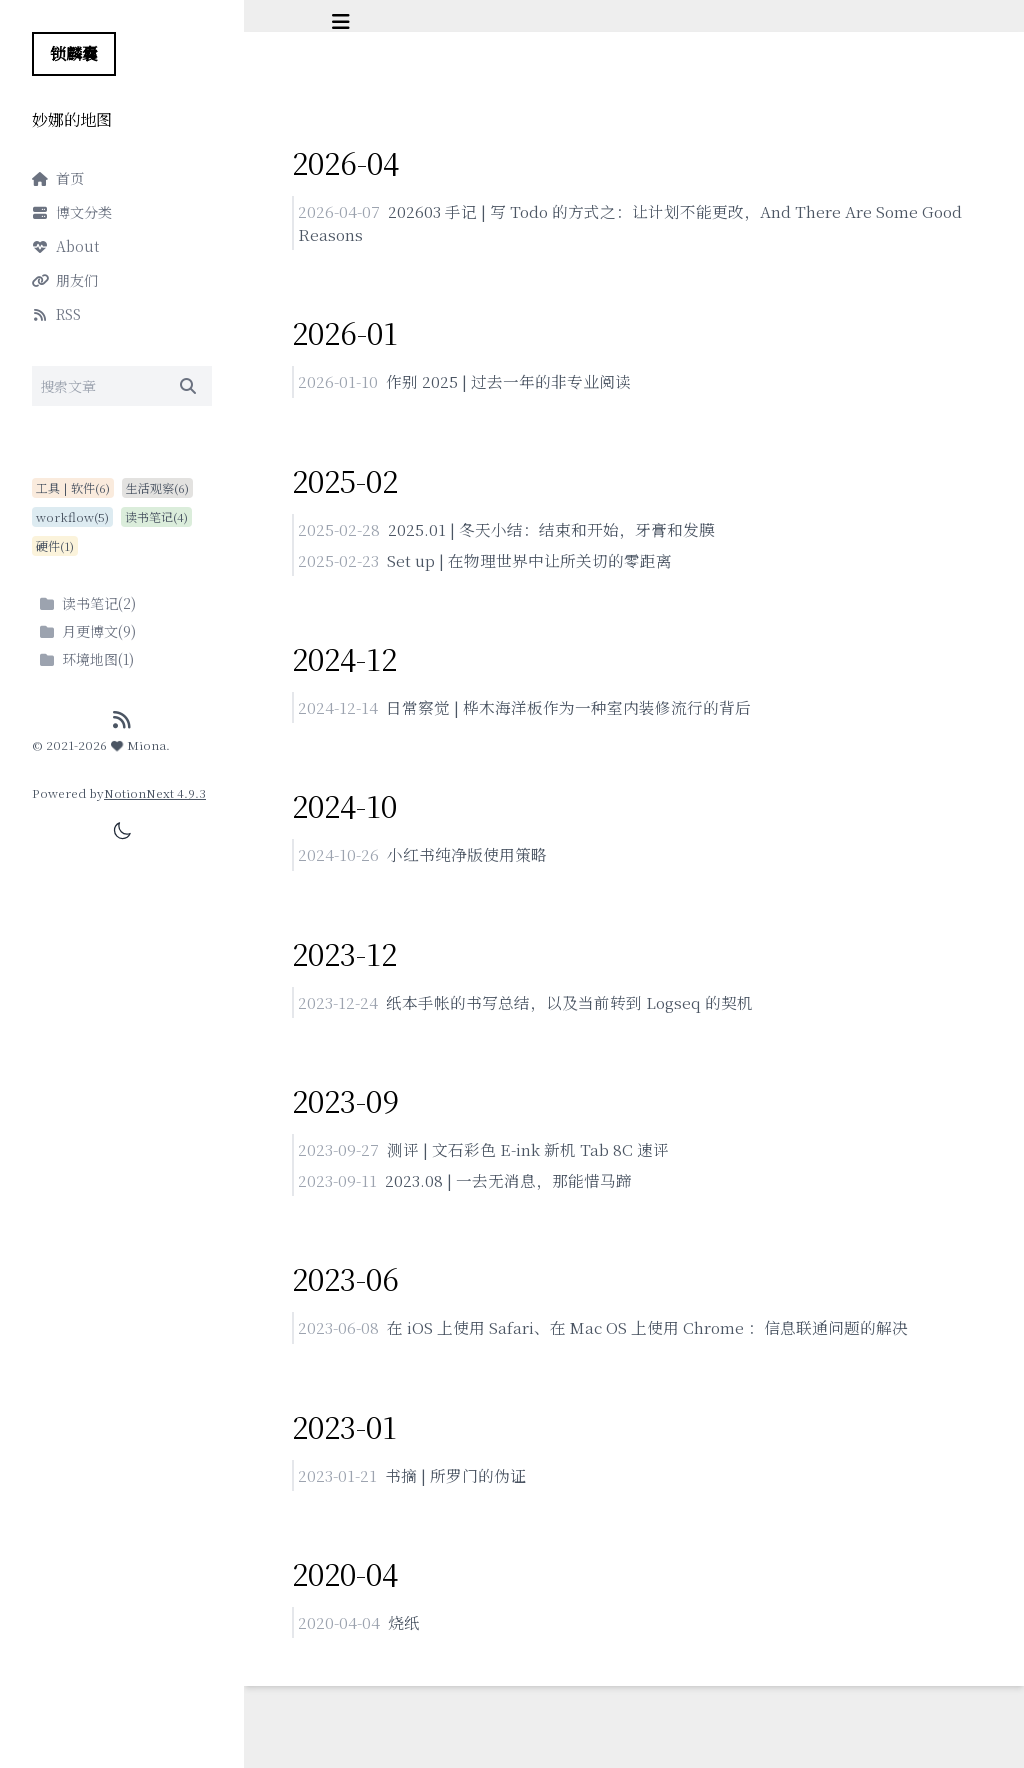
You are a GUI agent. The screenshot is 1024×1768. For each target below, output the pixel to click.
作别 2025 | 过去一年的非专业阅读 (508, 383)
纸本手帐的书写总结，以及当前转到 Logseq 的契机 (570, 1007)
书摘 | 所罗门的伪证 (455, 1483)
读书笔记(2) (88, 603)
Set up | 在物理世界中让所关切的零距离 (530, 563)
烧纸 (404, 1631)
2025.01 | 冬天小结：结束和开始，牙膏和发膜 (551, 531)
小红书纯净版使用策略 (467, 859)
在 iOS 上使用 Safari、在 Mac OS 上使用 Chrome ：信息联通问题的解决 (650, 1335)
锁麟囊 (74, 53)
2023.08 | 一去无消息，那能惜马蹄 (508, 1187)
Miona (138, 744)
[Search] (122, 386)
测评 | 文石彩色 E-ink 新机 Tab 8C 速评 (528, 1155)
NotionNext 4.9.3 (155, 792)
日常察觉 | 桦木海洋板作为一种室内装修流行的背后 (568, 711)
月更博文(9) (88, 631)
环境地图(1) (87, 659)
